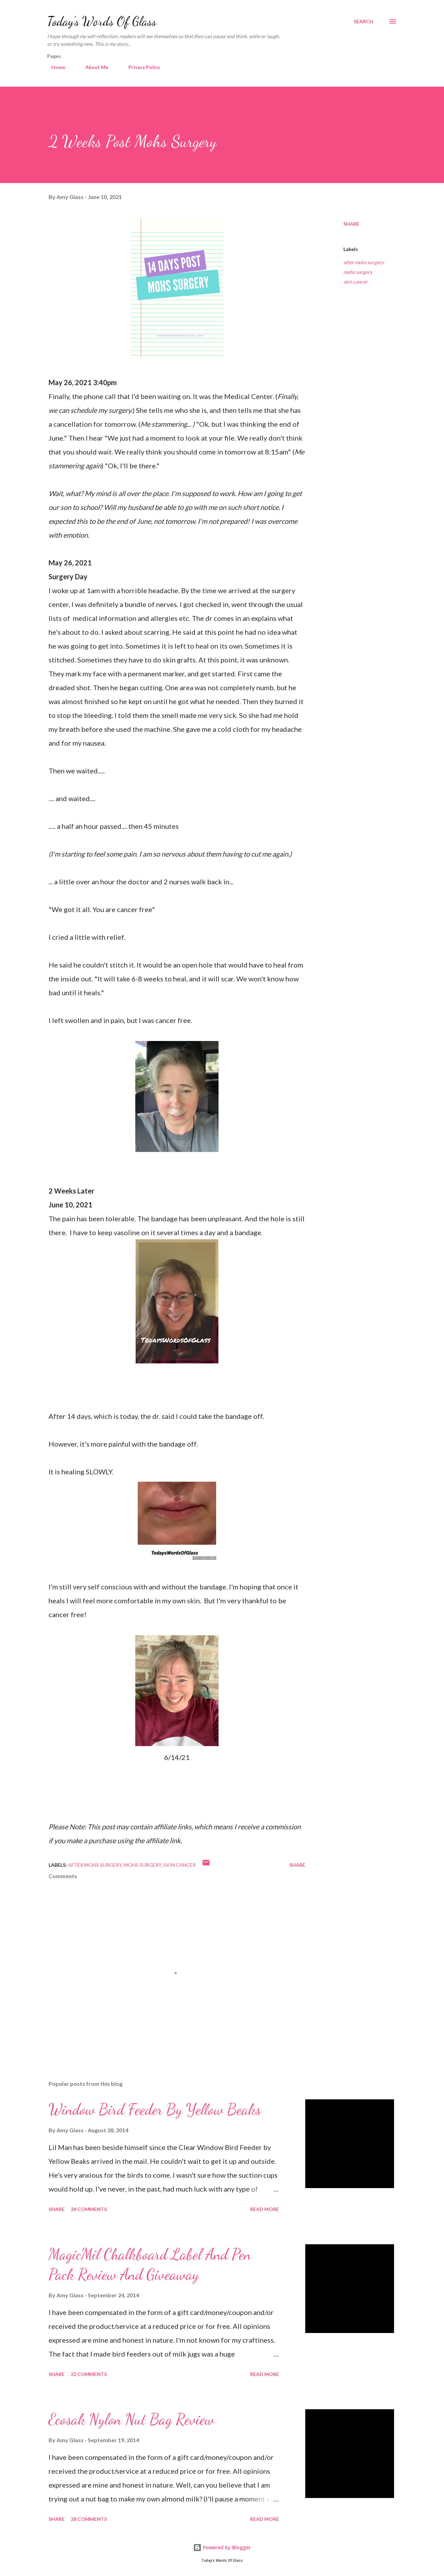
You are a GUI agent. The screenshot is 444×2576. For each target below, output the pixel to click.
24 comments (89, 2209)
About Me (92, 67)
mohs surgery (357, 272)
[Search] (363, 21)
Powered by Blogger (222, 2547)
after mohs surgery (363, 262)
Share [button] (351, 224)
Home (54, 67)
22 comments (89, 2374)
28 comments (89, 2519)
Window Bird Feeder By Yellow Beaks (155, 2109)
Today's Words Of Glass (101, 21)
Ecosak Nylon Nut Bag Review (131, 2419)
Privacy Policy (140, 67)
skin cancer (355, 282)
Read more (264, 2209)
